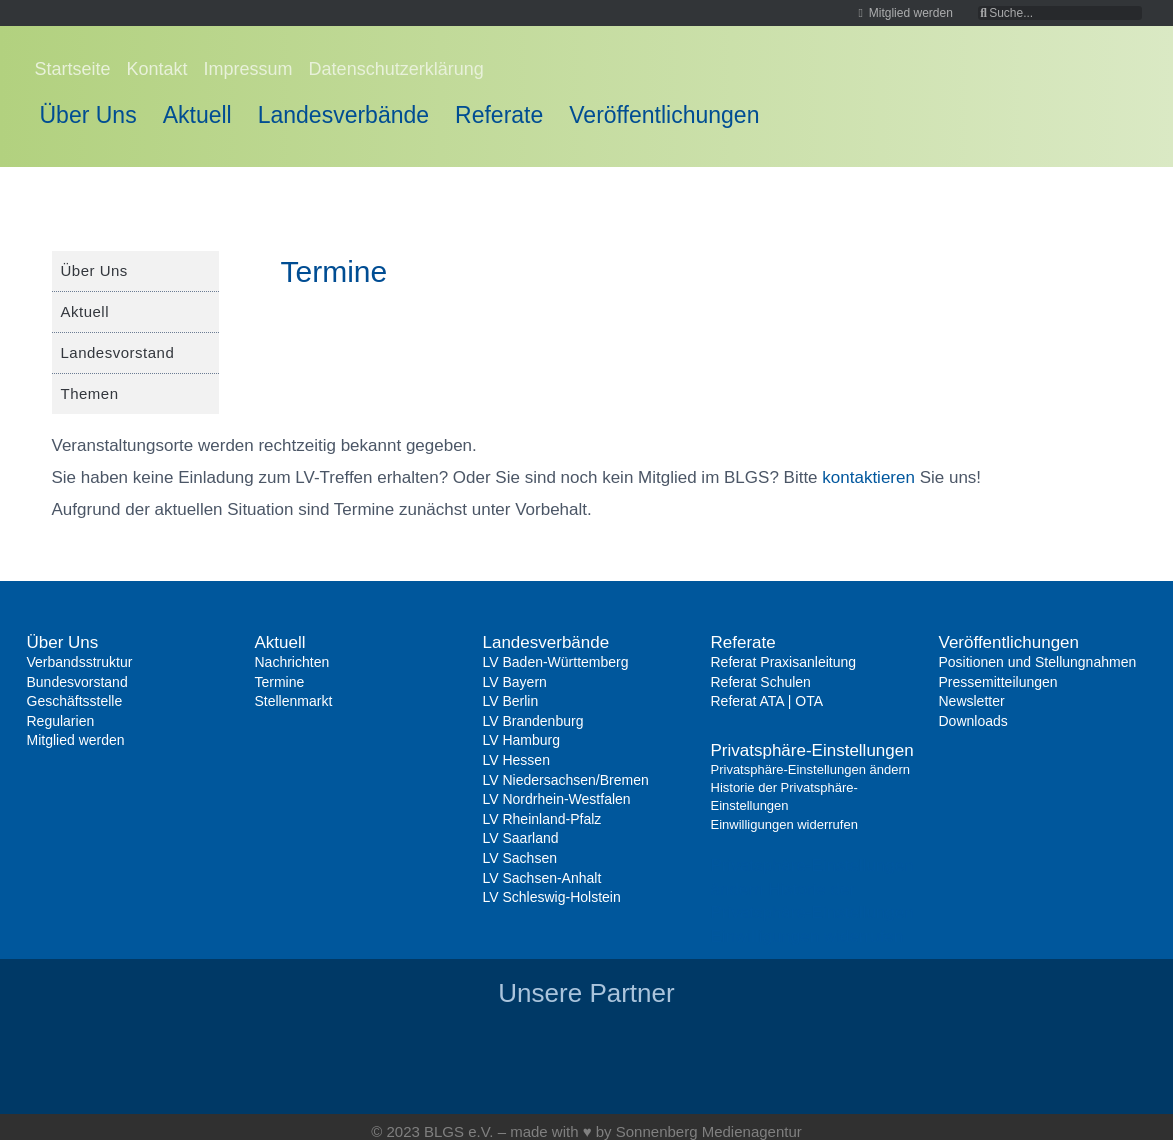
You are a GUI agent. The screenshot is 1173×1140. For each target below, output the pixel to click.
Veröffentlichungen (664, 115)
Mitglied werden (76, 740)
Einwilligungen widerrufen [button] (807, 936)
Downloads (973, 721)
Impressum (248, 69)
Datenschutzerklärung (396, 69)
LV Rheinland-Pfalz (542, 819)
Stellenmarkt (294, 701)
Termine (280, 682)
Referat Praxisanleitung (784, 662)
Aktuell (197, 115)
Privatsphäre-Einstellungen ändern (810, 769)
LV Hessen (516, 760)
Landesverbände (343, 115)
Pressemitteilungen (998, 682)
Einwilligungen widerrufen (784, 824)
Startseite (73, 69)
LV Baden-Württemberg (556, 662)
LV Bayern (515, 682)
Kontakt (157, 69)
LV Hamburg (522, 740)
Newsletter (972, 701)
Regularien (61, 721)
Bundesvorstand (77, 682)
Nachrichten (292, 662)
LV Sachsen (520, 858)
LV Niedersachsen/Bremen (566, 780)
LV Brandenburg (533, 721)
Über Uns (88, 115)
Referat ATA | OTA (767, 701)
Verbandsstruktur (80, 662)
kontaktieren (868, 477)
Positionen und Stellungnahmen (1038, 662)
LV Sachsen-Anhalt (542, 878)
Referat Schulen (761, 682)
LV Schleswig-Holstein (552, 897)
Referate (499, 115)
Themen (90, 393)
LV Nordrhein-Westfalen (557, 799)
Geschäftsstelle (75, 701)
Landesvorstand (118, 352)
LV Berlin (511, 701)
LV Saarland (521, 838)
